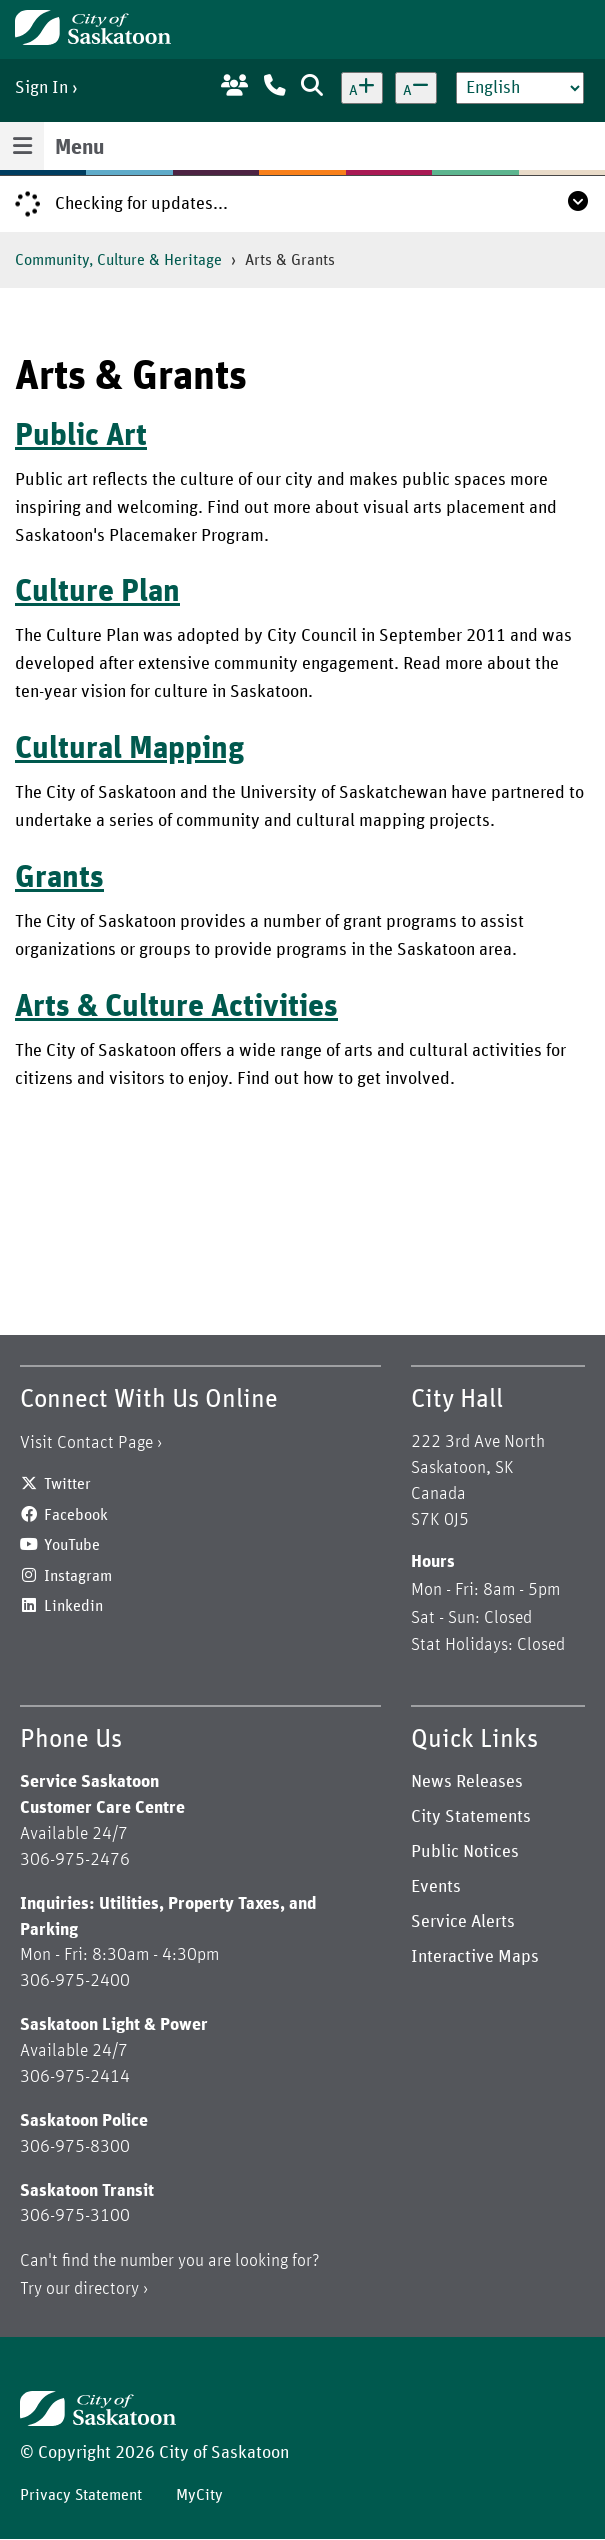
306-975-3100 (75, 2216)
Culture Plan (97, 592)
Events (436, 1887)
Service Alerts (463, 1922)
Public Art (81, 436)
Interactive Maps (475, 1957)
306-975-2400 (75, 1981)
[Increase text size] (362, 88)
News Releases (467, 1782)
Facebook (76, 1515)
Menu (79, 148)
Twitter (67, 1484)
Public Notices (465, 1852)
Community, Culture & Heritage (118, 260)
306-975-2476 (75, 1860)
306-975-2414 (75, 2077)
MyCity (199, 2495)
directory (106, 2289)
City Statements (471, 1817)
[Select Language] (520, 88)
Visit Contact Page (86, 1443)
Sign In (41, 88)
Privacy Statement (81, 2495)
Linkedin (73, 1606)
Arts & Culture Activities (176, 1007)
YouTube (72, 1545)
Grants (59, 878)
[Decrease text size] (416, 88)
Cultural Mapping (130, 749)
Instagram (78, 1576)
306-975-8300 (75, 2147)
